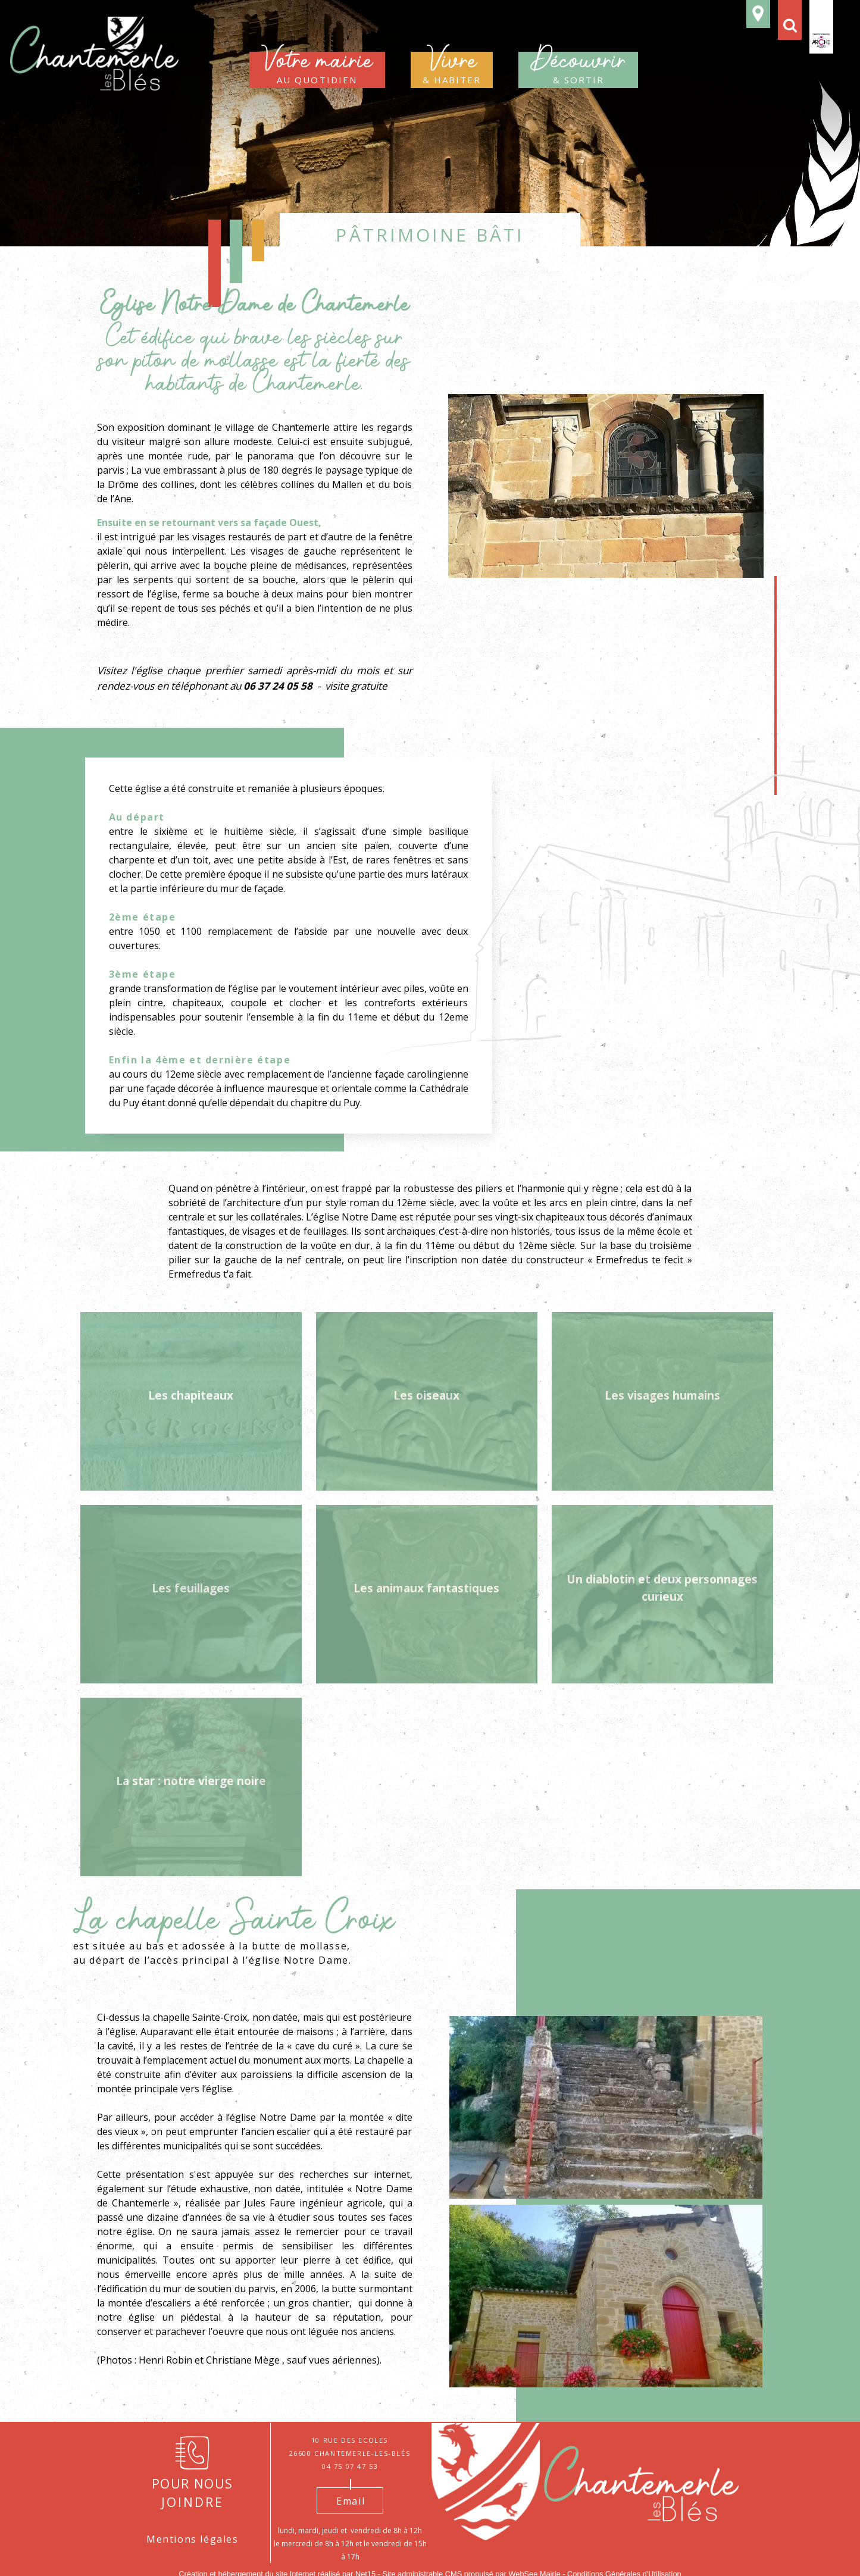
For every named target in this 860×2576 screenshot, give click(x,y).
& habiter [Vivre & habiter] (452, 70)
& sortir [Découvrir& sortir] (578, 70)
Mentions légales (192, 2539)
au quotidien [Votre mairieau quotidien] (317, 70)
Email (350, 2501)
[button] (790, 20)
